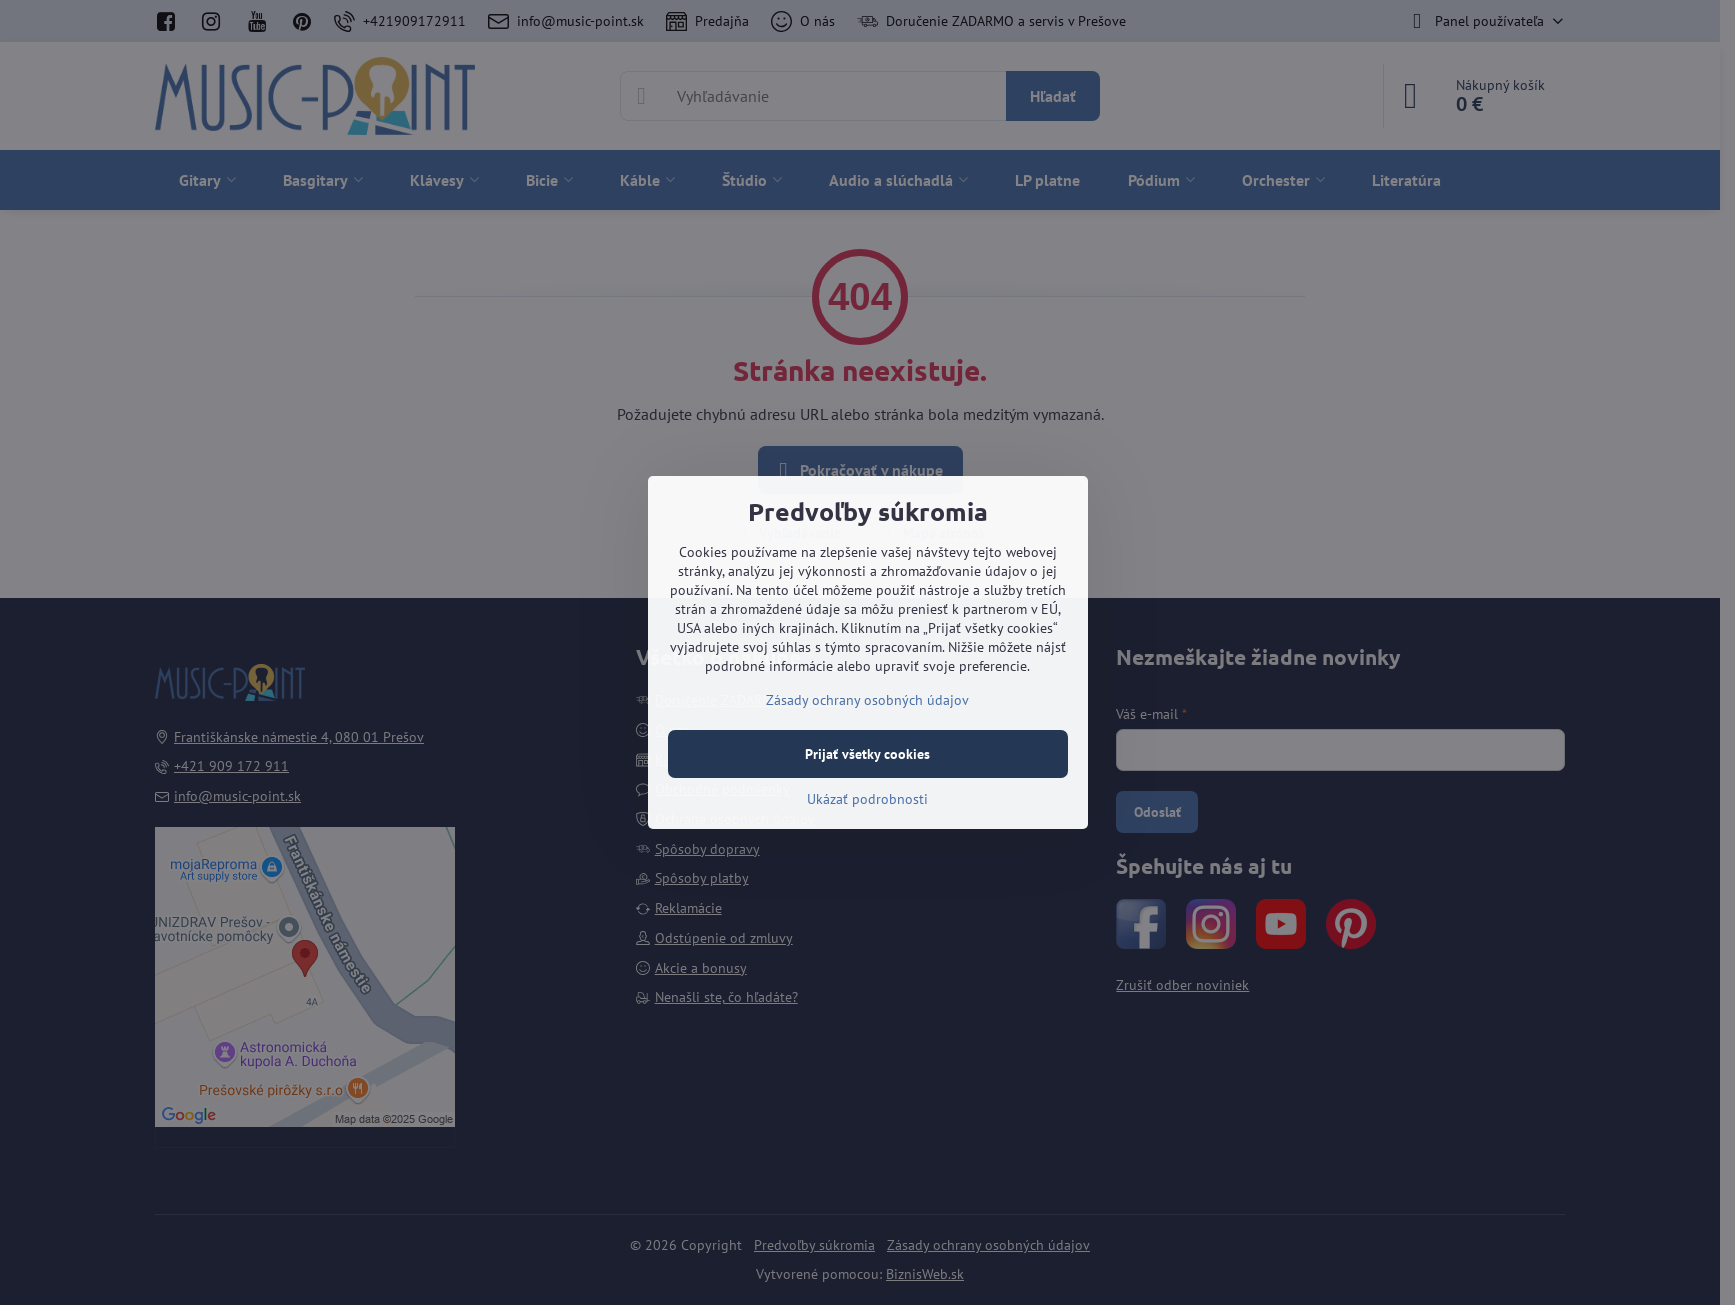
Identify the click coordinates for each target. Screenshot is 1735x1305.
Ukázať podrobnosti (867, 799)
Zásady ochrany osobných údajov (867, 700)
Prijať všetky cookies (867, 754)
